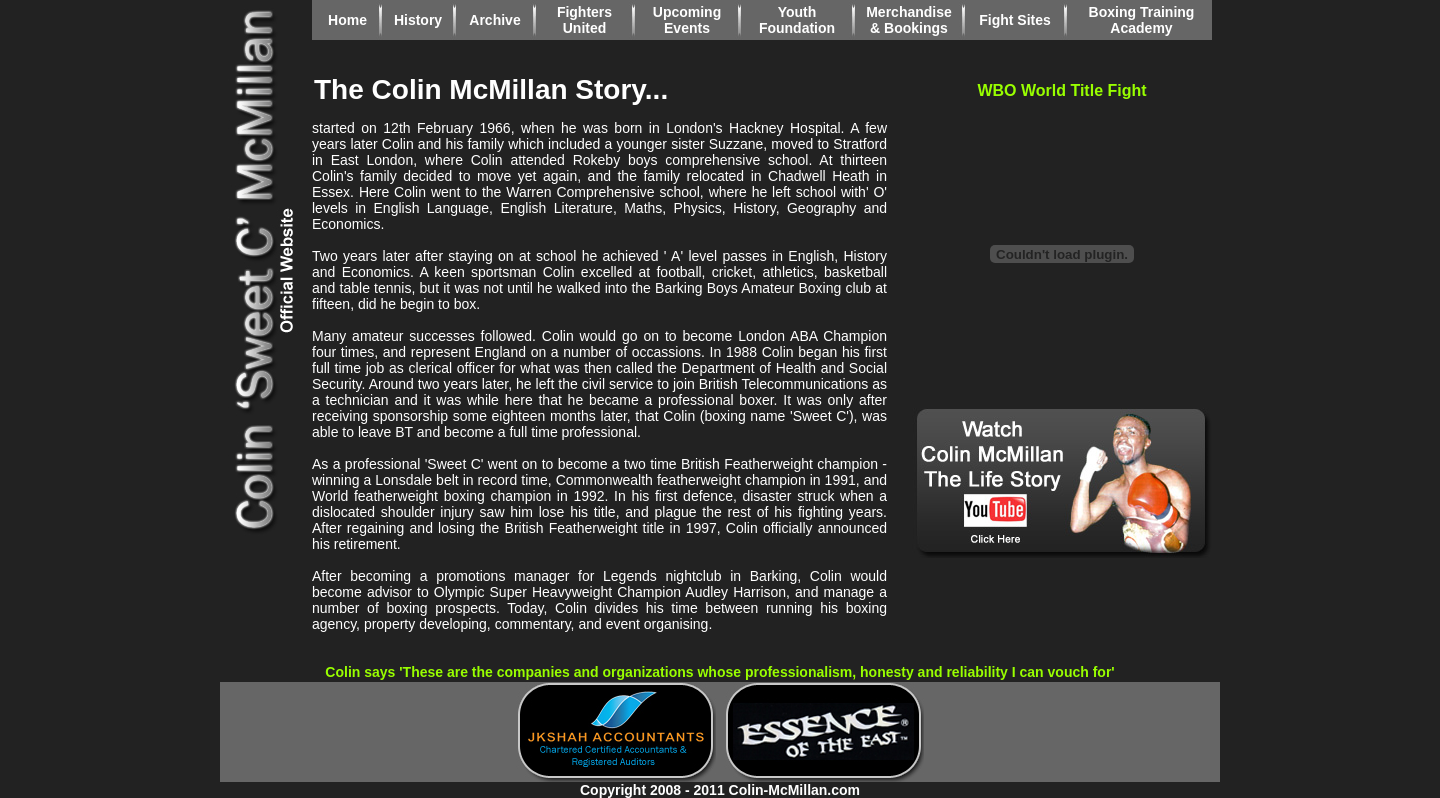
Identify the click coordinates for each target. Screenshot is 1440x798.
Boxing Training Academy (1142, 20)
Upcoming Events (687, 20)
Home (347, 20)
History (418, 20)
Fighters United (584, 20)
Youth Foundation (797, 20)
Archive (494, 20)
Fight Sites (1015, 20)
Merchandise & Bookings (909, 20)
